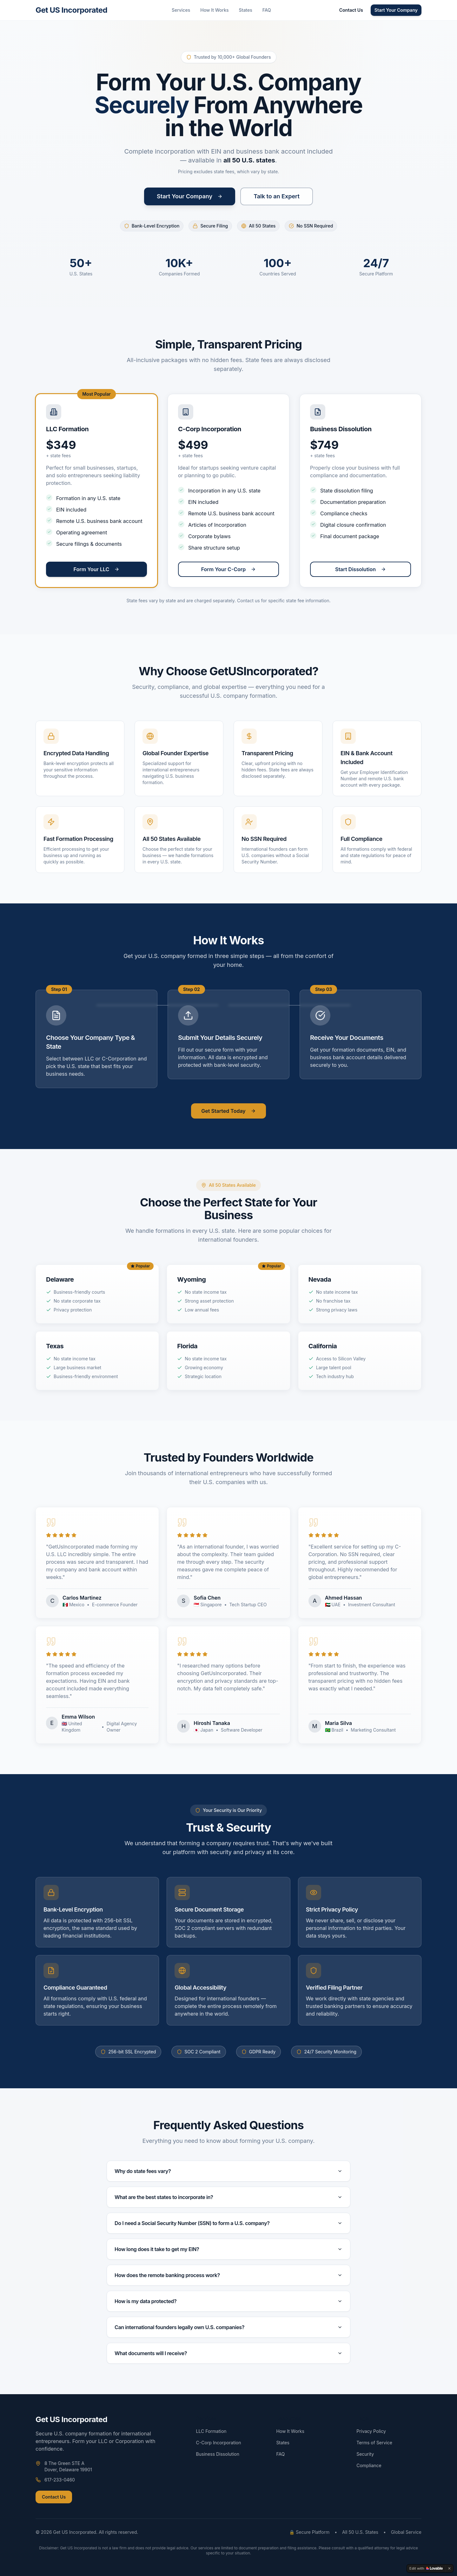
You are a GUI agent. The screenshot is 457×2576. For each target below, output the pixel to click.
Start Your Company (396, 10)
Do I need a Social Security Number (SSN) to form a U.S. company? (228, 2223)
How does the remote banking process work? (228, 2275)
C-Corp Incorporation (218, 2442)
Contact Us (351, 10)
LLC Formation (211, 2431)
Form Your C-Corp (228, 569)
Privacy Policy (371, 2431)
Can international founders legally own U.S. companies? (228, 2327)
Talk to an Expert (277, 196)
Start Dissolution (360, 569)
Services (181, 10)
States (245, 10)
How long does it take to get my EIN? (228, 2249)
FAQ (266, 10)
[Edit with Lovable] (426, 2568)
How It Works (214, 10)
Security (365, 2454)
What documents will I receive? (228, 2353)
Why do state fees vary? (228, 2171)
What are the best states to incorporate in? (228, 2197)
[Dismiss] (449, 2568)
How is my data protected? (228, 2301)
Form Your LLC (97, 569)
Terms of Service (374, 2442)
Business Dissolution (217, 2454)
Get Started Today (228, 1111)
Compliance (368, 2465)
